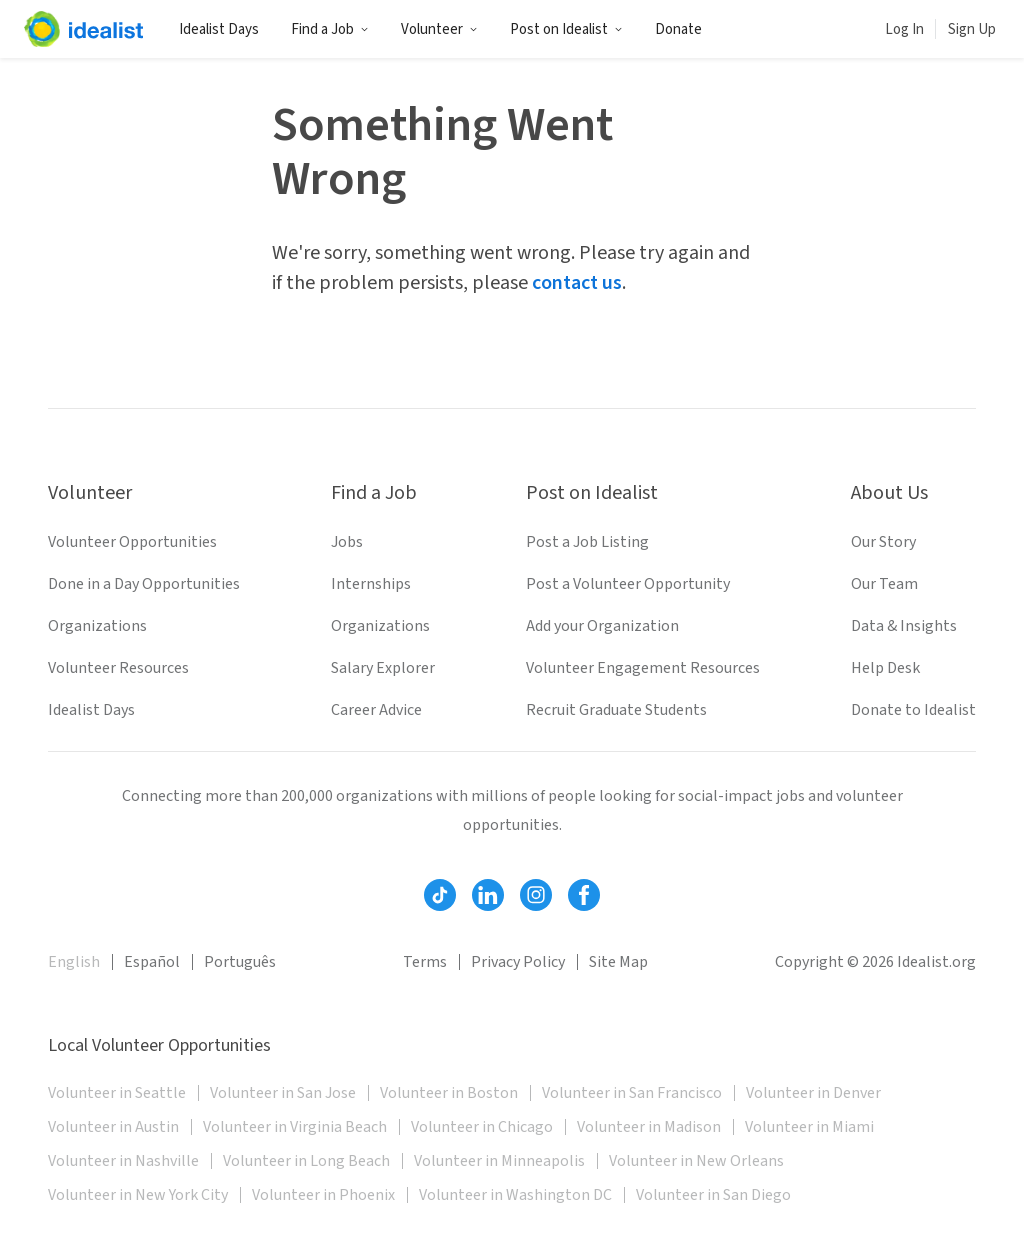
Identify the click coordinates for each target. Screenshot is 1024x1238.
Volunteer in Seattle (117, 1093)
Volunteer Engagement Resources (643, 668)
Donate (678, 29)
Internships (371, 584)
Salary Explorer (383, 668)
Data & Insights (904, 626)
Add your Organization (602, 626)
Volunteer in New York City (138, 1195)
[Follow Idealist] (440, 895)
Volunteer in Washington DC (515, 1195)
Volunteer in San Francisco (632, 1093)
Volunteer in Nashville (123, 1161)
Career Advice (376, 710)
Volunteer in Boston (449, 1093)
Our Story (883, 542)
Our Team (884, 584)
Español (152, 962)
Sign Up (972, 29)
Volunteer (439, 29)
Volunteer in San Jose (283, 1093)
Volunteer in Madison (649, 1127)
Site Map (618, 962)
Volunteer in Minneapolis (499, 1161)
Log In (904, 29)
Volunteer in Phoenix (323, 1195)
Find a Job (330, 29)
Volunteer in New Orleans (696, 1161)
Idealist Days (219, 29)
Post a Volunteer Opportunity (628, 584)
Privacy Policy (518, 962)
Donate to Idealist (913, 710)
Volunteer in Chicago (482, 1127)
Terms (425, 962)
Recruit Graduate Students (616, 710)
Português (240, 962)
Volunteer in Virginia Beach (295, 1127)
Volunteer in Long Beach (306, 1161)
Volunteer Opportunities (132, 542)
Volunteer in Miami (809, 1127)
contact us (577, 283)
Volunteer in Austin (113, 1127)
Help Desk (885, 668)
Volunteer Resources (118, 668)
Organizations (97, 626)
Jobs (347, 542)
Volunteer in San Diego (713, 1195)
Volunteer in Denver (813, 1093)
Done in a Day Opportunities (144, 584)
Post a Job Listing (587, 542)
